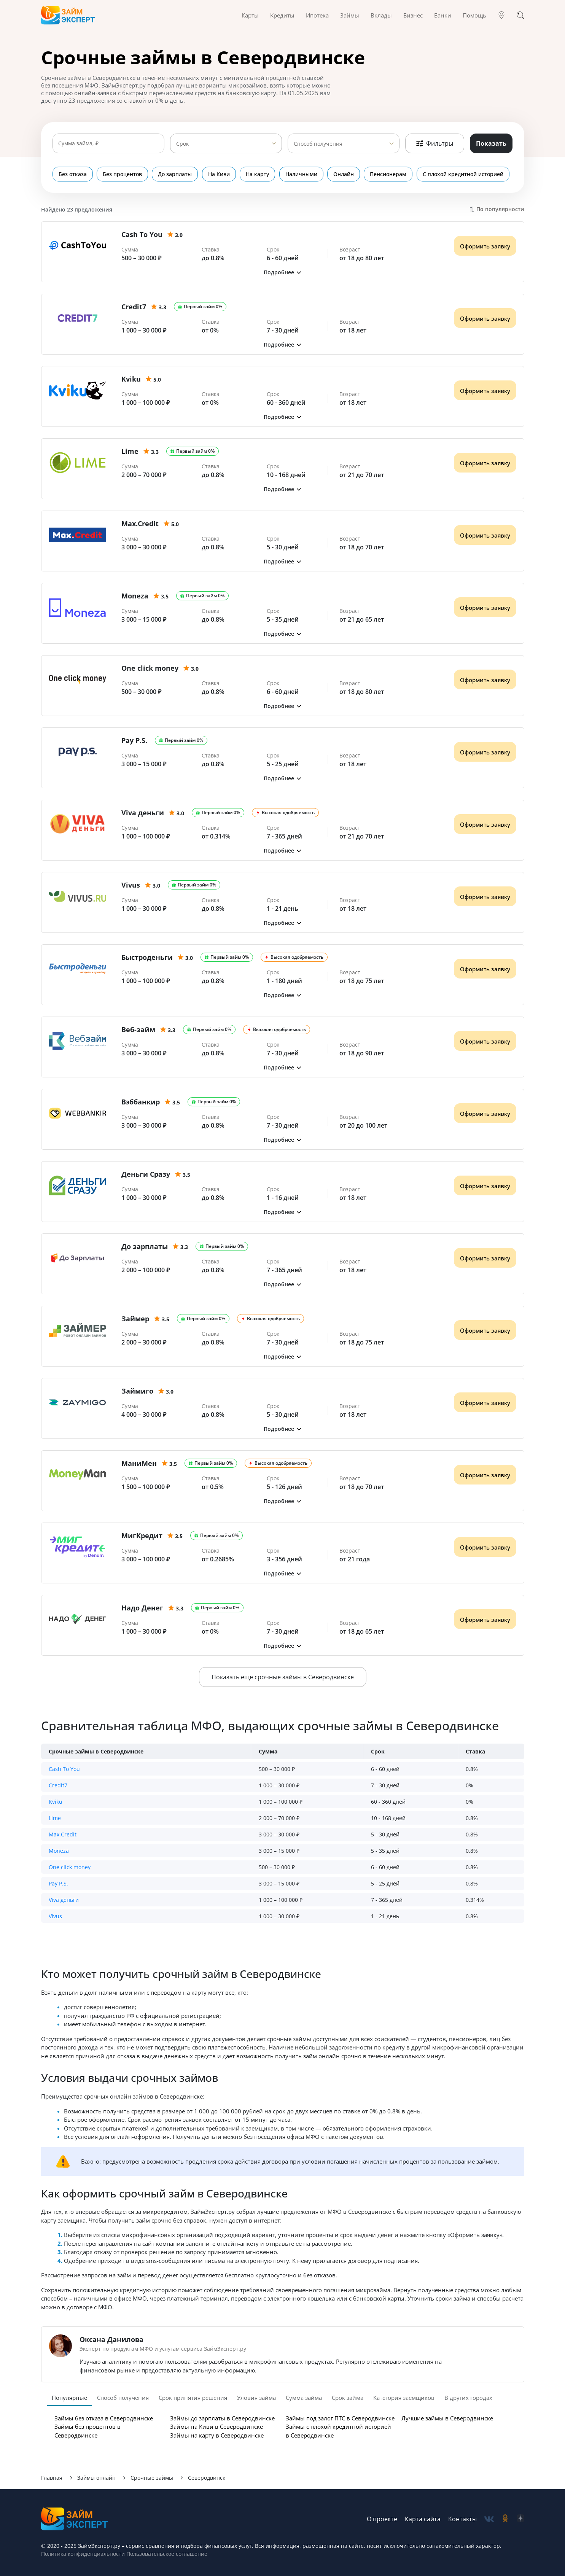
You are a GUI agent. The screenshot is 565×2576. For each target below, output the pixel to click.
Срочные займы (152, 2477)
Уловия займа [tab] (256, 2397)
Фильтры (434, 143)
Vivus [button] (55, 1916)
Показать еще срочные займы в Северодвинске (283, 1677)
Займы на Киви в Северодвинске (216, 2426)
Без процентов (122, 174)
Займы (349, 15)
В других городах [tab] (468, 2397)
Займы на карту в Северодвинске (217, 2435)
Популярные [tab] (69, 2397)
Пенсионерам (391, 174)
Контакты (462, 2519)
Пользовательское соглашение (166, 2553)
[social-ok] (505, 2519)
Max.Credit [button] (62, 1834)
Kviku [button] (55, 1801)
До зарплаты (176, 174)
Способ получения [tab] (123, 2397)
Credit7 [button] (58, 1785)
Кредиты (282, 15)
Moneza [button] (59, 1850)
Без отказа (73, 174)
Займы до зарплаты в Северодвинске (222, 2418)
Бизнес (413, 15)
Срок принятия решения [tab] (193, 2397)
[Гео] (501, 15)
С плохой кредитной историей (466, 174)
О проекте (382, 2519)
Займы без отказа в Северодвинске (103, 2418)
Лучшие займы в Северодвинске (447, 2418)
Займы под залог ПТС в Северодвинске (340, 2418)
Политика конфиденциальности (83, 2553)
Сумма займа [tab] (304, 2397)
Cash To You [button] (64, 1768)
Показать (491, 143)
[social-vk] (489, 2519)
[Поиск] (520, 15)
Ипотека (317, 15)
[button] (282, 272)
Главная (51, 2477)
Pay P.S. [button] (58, 1883)
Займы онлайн (96, 2477)
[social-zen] (520, 2519)
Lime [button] (55, 1818)
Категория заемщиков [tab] (403, 2397)
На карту (259, 174)
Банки (442, 15)
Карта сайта (423, 2519)
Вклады (381, 15)
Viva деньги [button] (64, 1899)
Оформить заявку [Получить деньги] (485, 246)
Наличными (303, 174)
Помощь (474, 15)
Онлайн (346, 174)
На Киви (220, 174)
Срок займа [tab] (347, 2397)
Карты (250, 15)
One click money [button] (70, 1867)
